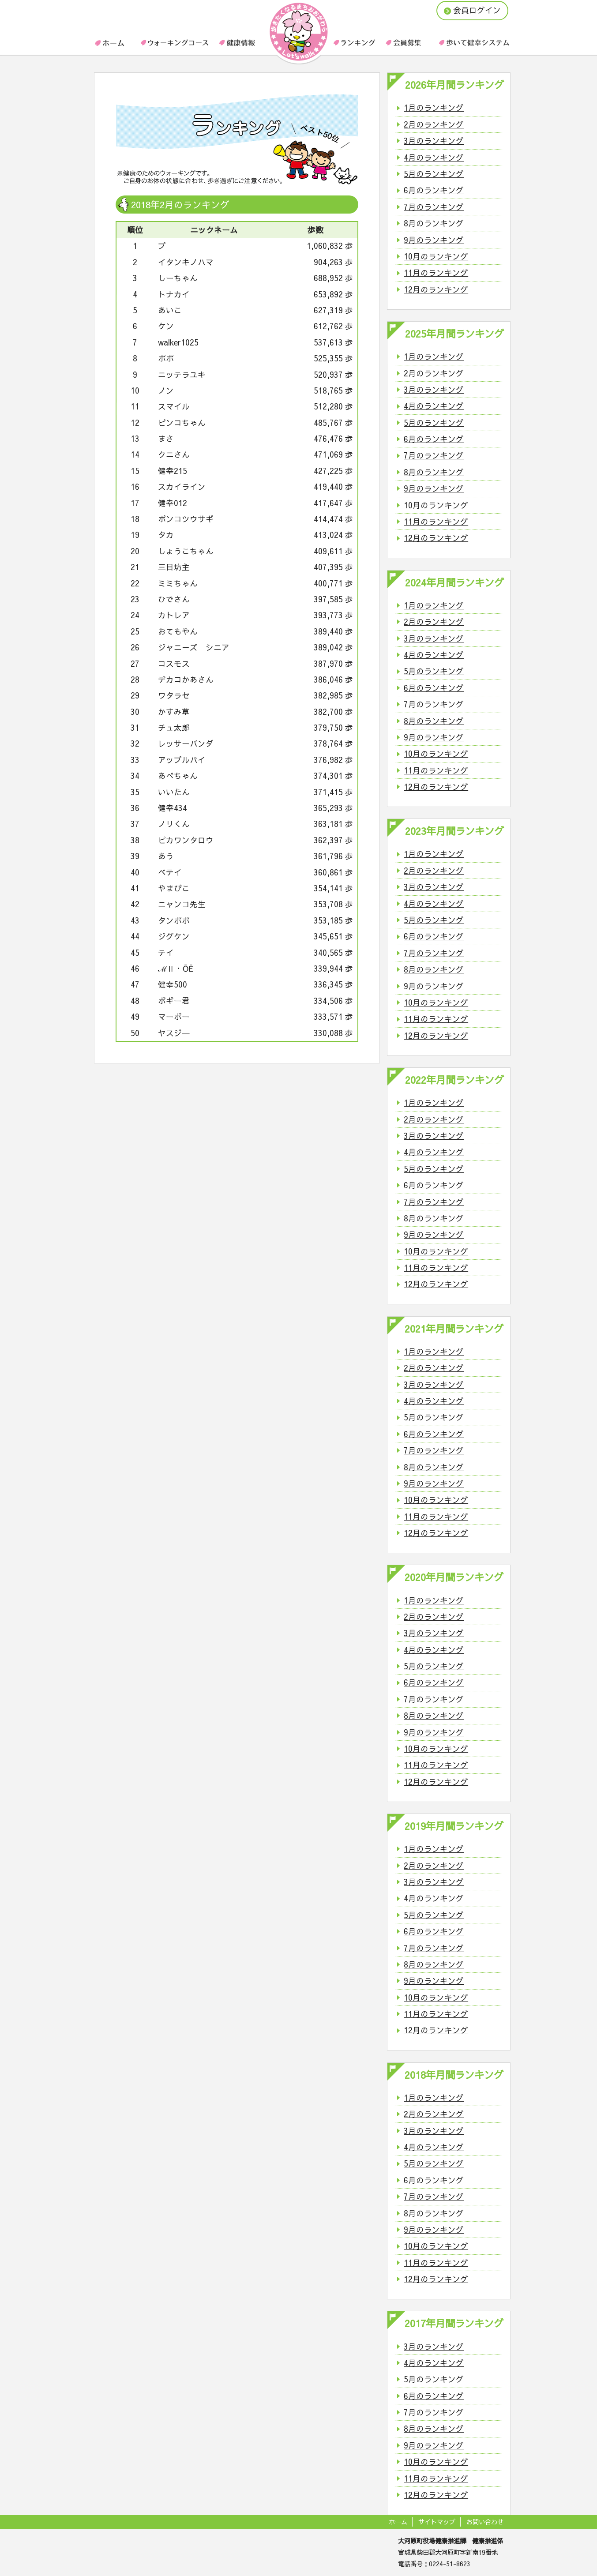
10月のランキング (436, 256)
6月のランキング (434, 189)
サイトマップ (436, 2521)
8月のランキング (434, 223)
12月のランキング (436, 289)
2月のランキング (434, 124)
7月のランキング (434, 206)
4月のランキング (434, 157)
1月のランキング (434, 107)
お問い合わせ (484, 2521)
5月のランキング (434, 173)
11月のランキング (436, 272)
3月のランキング (434, 140)
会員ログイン (472, 9)
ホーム (398, 2521)
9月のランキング (434, 239)
